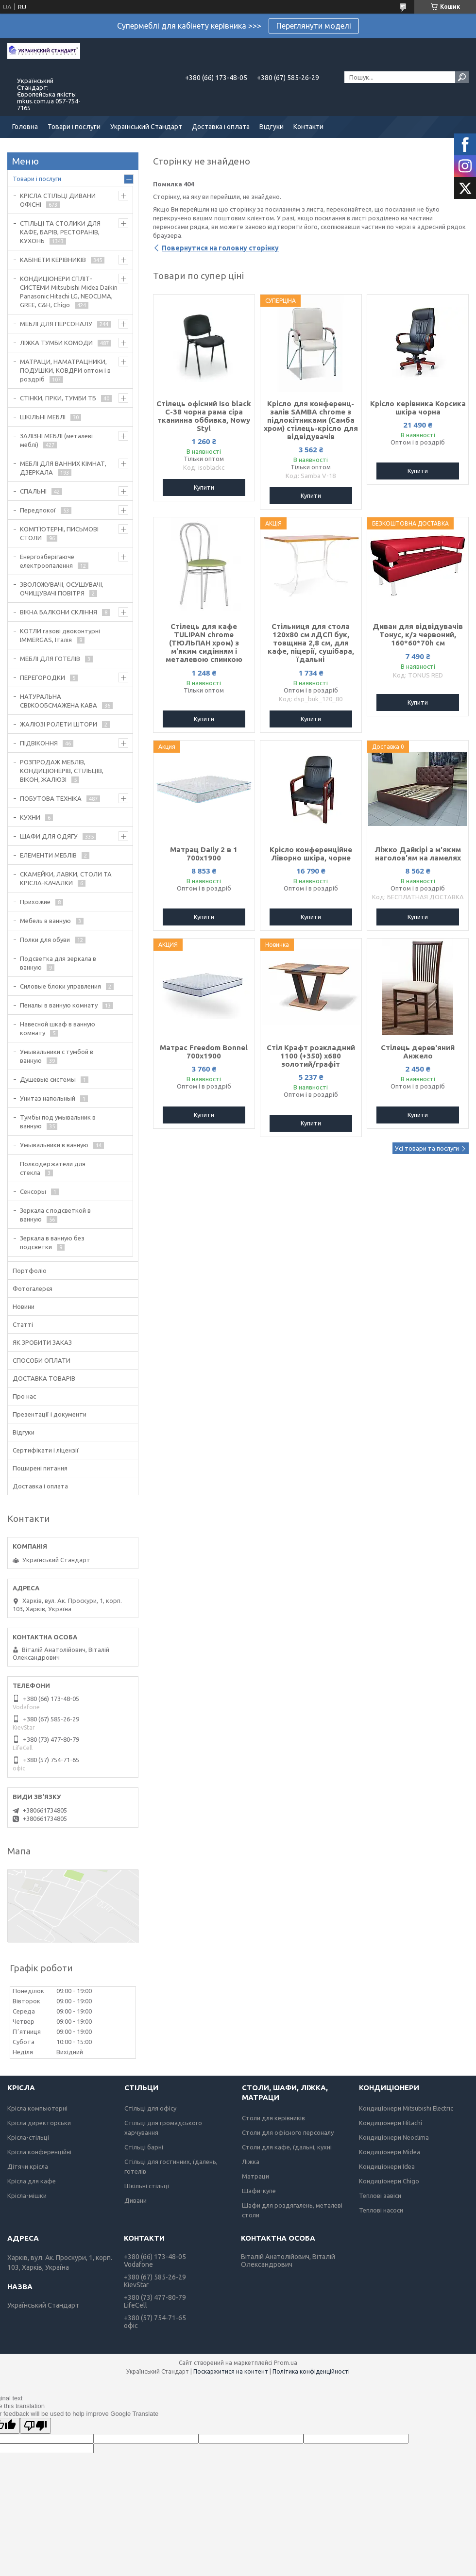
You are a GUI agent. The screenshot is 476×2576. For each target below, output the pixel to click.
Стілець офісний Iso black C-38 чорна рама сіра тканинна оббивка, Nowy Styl (203, 415)
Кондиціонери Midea (389, 2151)
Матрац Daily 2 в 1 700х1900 (204, 853)
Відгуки (271, 127)
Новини (23, 1306)
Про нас (24, 1396)
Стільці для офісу (150, 2108)
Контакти (308, 127)
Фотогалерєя (32, 1288)
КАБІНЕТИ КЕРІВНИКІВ (53, 259)
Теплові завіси (380, 2195)
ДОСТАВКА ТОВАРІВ (44, 1378)
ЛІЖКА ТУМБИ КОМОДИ (56, 342)
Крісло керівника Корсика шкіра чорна (418, 407)
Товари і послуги (74, 127)
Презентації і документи (49, 1414)
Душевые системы (48, 1079)
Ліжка (250, 2161)
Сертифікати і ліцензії (46, 1450)
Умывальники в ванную (54, 1144)
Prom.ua (285, 2363)
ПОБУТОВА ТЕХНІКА (51, 798)
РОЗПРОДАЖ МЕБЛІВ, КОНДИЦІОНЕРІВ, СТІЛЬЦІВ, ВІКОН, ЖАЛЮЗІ (61, 771)
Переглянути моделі (313, 25)
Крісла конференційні (39, 2151)
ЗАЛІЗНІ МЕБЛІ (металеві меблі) (56, 440)
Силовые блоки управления (60, 986)
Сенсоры (33, 1191)
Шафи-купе (259, 2190)
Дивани (135, 2200)
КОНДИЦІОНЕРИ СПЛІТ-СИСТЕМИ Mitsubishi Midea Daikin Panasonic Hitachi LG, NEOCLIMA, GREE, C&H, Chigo (69, 291)
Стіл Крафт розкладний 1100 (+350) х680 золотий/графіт (311, 1055)
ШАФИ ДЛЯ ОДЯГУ (49, 836)
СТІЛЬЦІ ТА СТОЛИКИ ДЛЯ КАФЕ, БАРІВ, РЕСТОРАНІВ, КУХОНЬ (60, 232)
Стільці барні (143, 2147)
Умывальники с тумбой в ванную (56, 1056)
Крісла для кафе (31, 2181)
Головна (25, 127)
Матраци (255, 2176)
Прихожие (35, 901)
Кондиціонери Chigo (389, 2181)
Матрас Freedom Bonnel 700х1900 (204, 1051)
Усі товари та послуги (427, 1148)
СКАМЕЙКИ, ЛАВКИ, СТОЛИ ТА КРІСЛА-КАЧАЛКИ (66, 878)
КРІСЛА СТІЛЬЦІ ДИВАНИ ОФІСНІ (58, 200)
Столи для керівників (273, 2117)
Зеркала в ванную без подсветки (52, 1242)
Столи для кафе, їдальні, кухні (287, 2147)
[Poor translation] (35, 2426)
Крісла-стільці (28, 2137)
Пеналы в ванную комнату (59, 1005)
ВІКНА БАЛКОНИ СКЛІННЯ (58, 612)
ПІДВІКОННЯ (39, 743)
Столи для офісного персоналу (288, 2132)
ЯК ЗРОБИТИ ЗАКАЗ (42, 1342)
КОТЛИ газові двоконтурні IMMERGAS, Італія (60, 635)
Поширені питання (40, 1468)
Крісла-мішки (27, 2195)
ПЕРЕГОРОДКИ (42, 677)
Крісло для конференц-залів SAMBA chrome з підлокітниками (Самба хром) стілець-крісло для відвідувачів (311, 420)
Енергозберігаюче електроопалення (47, 561)
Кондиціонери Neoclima (394, 2137)
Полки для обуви (45, 939)
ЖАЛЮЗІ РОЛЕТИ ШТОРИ (58, 724)
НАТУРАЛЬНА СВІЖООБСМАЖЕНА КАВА (58, 701)
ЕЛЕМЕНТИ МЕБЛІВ (48, 855)
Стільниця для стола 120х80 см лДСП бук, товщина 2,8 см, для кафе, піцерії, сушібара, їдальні (311, 642)
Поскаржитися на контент (230, 2371)
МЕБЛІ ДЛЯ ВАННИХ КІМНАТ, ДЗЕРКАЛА (63, 468)
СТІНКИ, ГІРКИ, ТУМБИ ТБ (58, 398)
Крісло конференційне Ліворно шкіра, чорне (311, 853)
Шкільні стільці (146, 2185)
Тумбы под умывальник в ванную (58, 1121)
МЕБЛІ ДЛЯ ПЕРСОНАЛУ (56, 323)
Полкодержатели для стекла (52, 1168)
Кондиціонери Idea (387, 2166)
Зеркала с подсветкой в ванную (55, 1214)
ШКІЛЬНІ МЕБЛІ (43, 416)
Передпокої (38, 510)
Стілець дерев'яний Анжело (418, 1051)
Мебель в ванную (45, 920)
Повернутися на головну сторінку (220, 248)
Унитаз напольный (47, 1098)
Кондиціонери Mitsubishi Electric (406, 2108)
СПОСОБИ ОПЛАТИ (41, 1360)
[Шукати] (462, 77)
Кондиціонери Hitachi (390, 2122)
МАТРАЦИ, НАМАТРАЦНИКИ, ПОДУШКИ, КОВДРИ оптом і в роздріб (65, 370)
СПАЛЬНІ (33, 491)
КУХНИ (30, 817)
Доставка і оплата (221, 127)
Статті (23, 1324)
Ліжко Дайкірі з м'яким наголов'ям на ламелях (417, 853)
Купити (204, 487)
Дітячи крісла (27, 2166)
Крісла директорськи (39, 2122)
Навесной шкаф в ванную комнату (57, 1028)
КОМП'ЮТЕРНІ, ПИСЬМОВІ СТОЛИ (59, 533)
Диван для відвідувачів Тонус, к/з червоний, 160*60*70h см (418, 634)
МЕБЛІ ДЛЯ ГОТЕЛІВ (50, 658)
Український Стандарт (146, 127)
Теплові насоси (381, 2210)
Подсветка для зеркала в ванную (58, 963)
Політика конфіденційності (311, 2371)
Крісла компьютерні (37, 2108)
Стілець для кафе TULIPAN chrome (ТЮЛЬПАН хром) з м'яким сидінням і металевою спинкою (204, 642)
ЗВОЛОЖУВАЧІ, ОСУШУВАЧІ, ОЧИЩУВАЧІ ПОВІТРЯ (61, 588)
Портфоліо (30, 1270)
